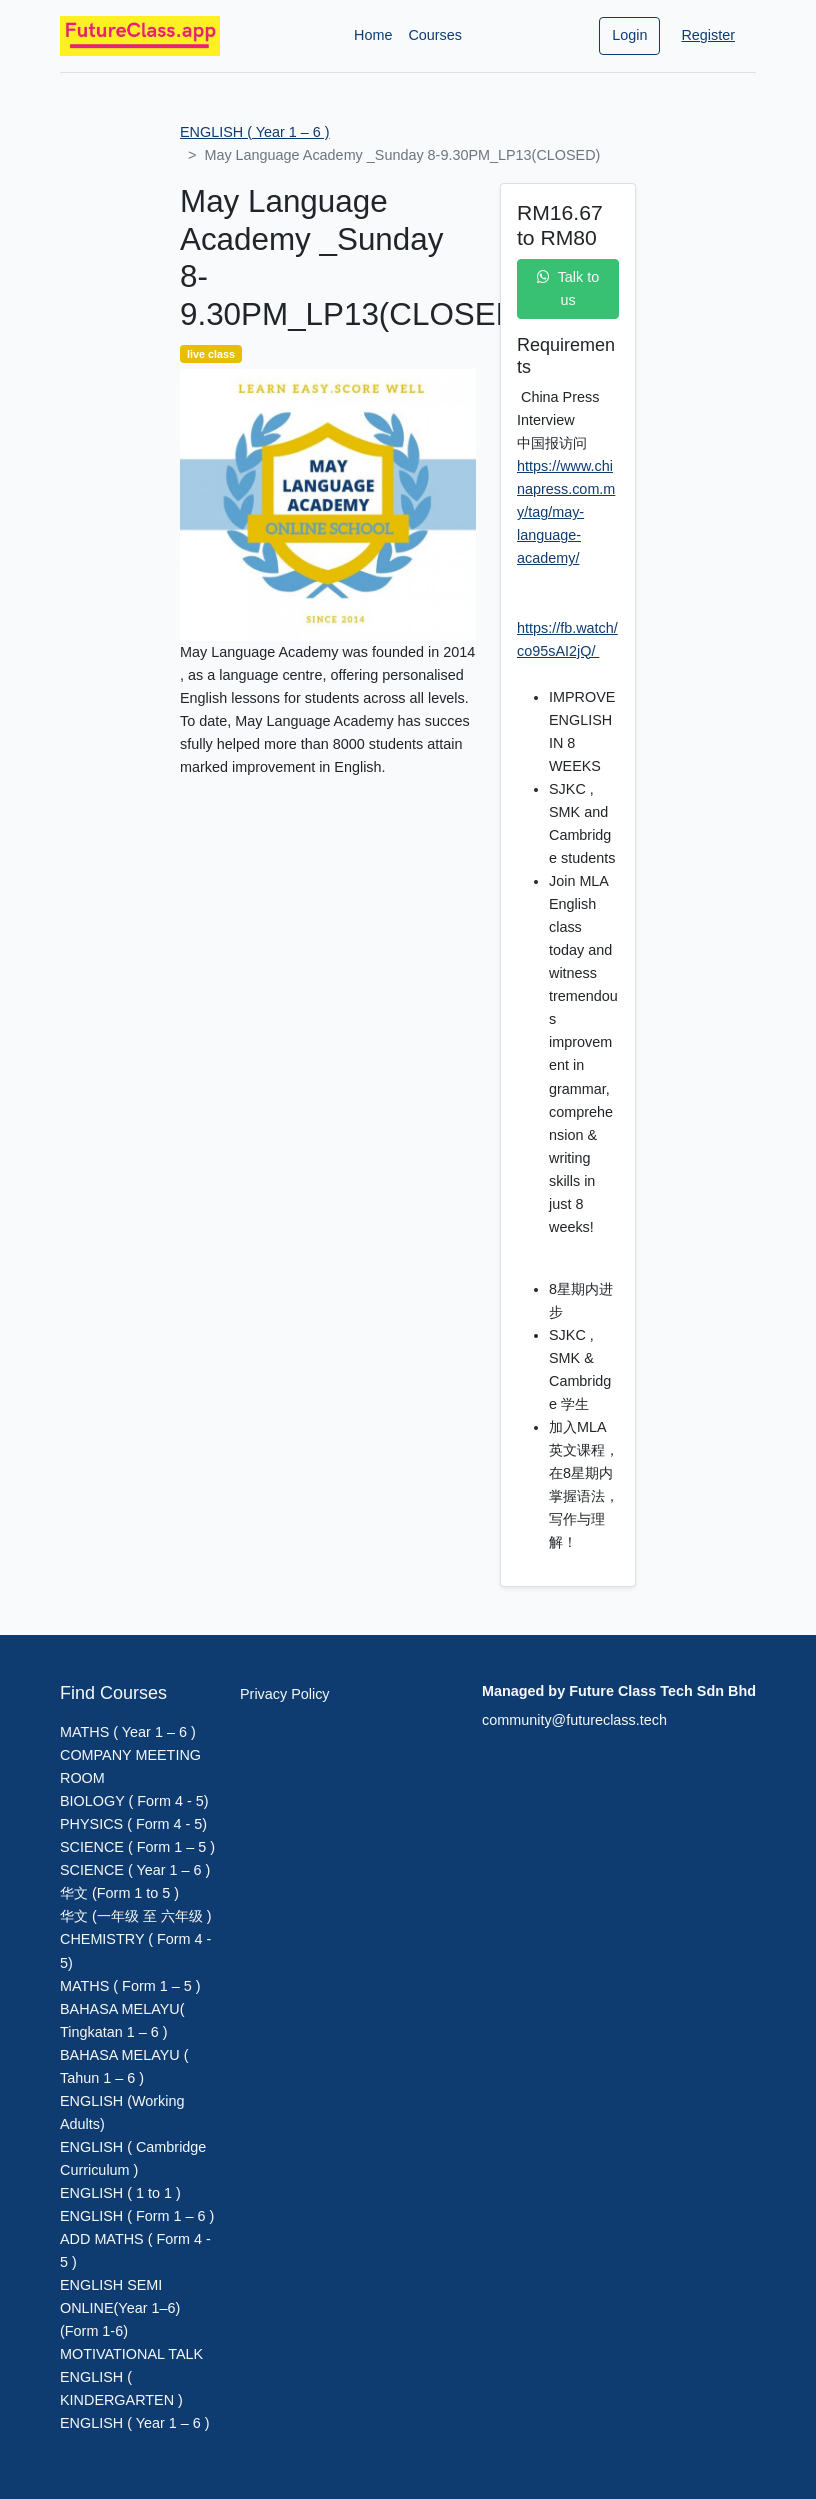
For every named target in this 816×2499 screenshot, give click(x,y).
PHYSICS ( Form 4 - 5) (133, 1824)
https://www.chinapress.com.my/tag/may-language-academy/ (566, 512)
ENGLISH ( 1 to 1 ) (120, 2193)
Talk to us (568, 288)
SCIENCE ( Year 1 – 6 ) (135, 1870)
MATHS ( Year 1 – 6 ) (128, 1732)
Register (708, 35)
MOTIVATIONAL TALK (131, 2354)
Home (373, 35)
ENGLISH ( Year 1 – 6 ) (255, 132)
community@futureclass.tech (574, 1720)
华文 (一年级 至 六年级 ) (136, 1916)
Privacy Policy (285, 1694)
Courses (435, 35)
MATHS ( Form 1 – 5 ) (130, 1986)
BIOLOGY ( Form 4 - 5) (134, 1801)
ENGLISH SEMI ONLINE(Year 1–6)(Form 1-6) (120, 2308)
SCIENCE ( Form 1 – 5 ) (137, 1847)
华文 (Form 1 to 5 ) (119, 1893)
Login (629, 35)
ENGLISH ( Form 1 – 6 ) (137, 2216)
